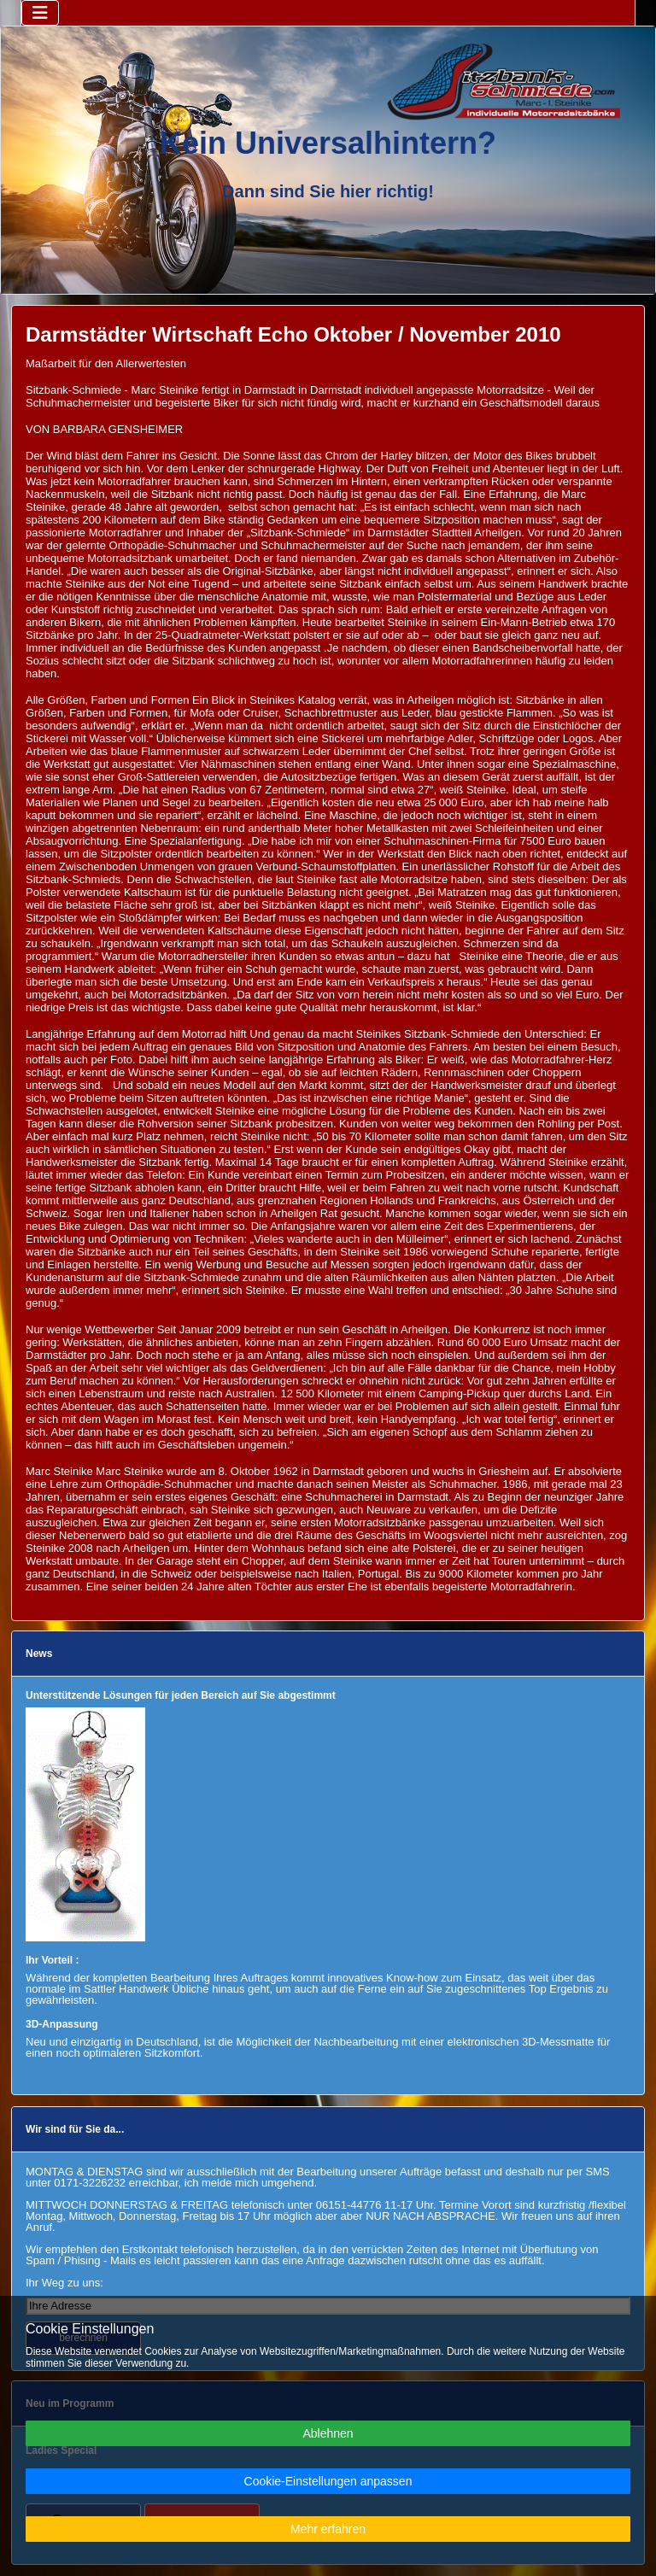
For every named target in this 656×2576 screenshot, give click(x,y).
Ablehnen (327, 2433)
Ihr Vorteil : (52, 1960)
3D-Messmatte (558, 2041)
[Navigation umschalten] (40, 13)
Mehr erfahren (328, 2529)
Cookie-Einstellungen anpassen (328, 2481)
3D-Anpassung (62, 2024)
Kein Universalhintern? (328, 143)
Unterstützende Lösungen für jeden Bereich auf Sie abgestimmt (181, 1695)
